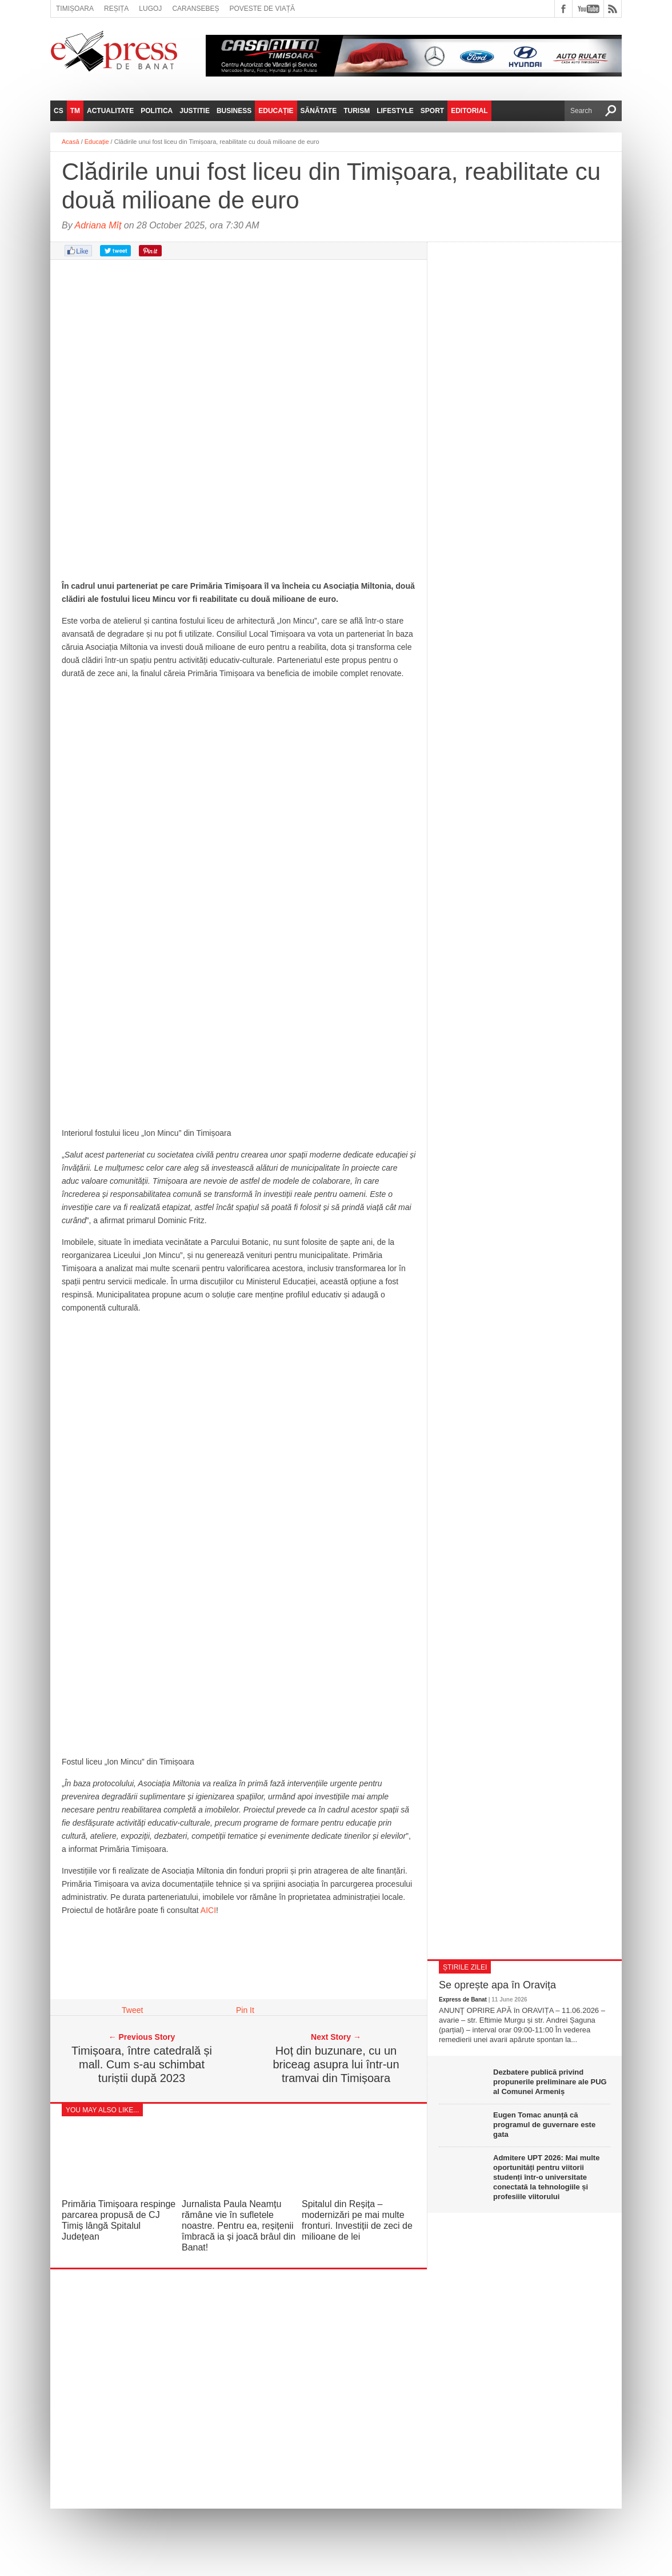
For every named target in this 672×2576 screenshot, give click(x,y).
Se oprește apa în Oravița (497, 1985)
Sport (432, 111)
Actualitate (110, 111)
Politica (157, 111)
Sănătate (319, 111)
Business (234, 111)
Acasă (70, 141)
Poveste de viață (262, 9)
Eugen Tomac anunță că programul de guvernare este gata (544, 2125)
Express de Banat (463, 1999)
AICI (208, 1910)
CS (58, 111)
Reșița (116, 9)
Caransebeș (195, 9)
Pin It (245, 2010)
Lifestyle (395, 111)
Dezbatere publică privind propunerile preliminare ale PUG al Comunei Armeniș (550, 2082)
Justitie (194, 111)
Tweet (132, 2010)
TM (75, 111)
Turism (356, 111)
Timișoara (75, 9)
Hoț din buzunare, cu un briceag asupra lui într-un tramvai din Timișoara (336, 2064)
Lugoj (150, 9)
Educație (275, 111)
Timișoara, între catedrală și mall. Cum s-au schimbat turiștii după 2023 (141, 2064)
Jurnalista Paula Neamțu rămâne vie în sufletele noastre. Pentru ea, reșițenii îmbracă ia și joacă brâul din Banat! (238, 2226)
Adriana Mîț (98, 225)
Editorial (469, 111)
